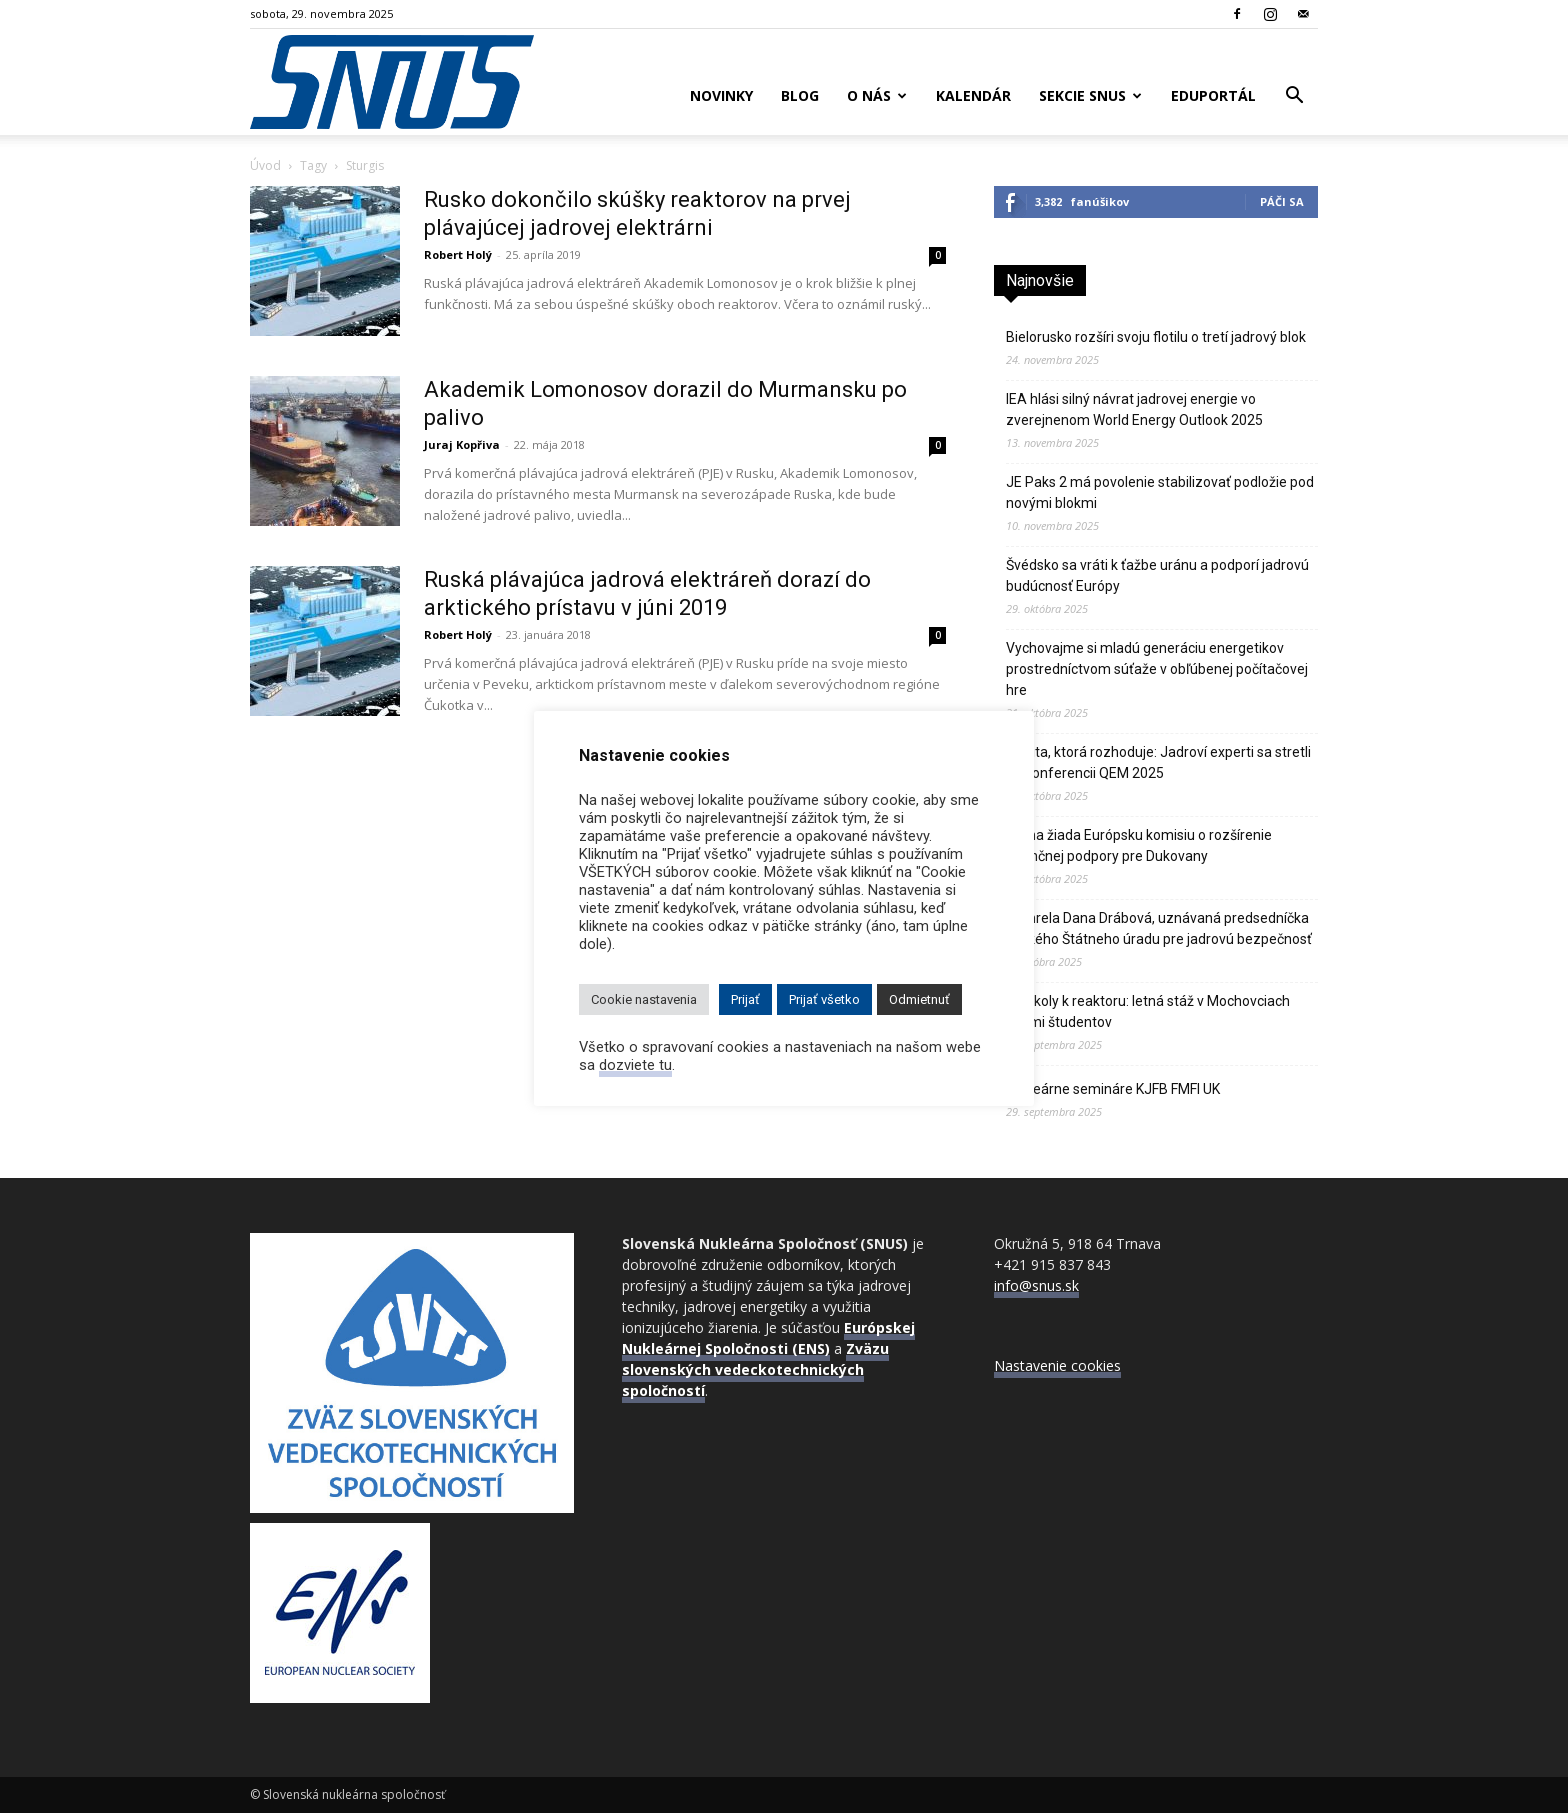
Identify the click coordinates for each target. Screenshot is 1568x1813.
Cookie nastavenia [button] (644, 999)
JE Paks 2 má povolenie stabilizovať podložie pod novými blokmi (1160, 492)
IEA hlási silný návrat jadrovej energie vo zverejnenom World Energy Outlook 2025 (1134, 409)
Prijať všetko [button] (824, 999)
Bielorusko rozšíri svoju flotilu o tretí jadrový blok (1156, 337)
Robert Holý (458, 254)
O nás (877, 95)
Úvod (265, 165)
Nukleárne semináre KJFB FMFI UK (1113, 1089)
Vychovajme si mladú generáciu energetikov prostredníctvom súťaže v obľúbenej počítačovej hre (1157, 669)
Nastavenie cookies (1057, 1365)
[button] (1294, 97)
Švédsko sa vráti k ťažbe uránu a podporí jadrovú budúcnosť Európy (1157, 575)
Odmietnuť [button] (919, 999)
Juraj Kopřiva (462, 444)
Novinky (721, 95)
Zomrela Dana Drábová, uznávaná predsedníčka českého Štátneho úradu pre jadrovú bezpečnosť (1159, 928)
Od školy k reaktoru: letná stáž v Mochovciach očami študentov (1148, 1011)
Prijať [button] (745, 999)
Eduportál (1213, 95)
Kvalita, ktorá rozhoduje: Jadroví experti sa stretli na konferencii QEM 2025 (1158, 762)
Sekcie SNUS (1090, 95)
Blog (800, 95)
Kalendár (973, 95)
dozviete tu (635, 1065)
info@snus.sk (1036, 1285)
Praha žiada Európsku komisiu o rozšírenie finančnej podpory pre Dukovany (1139, 845)
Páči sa (1282, 201)
